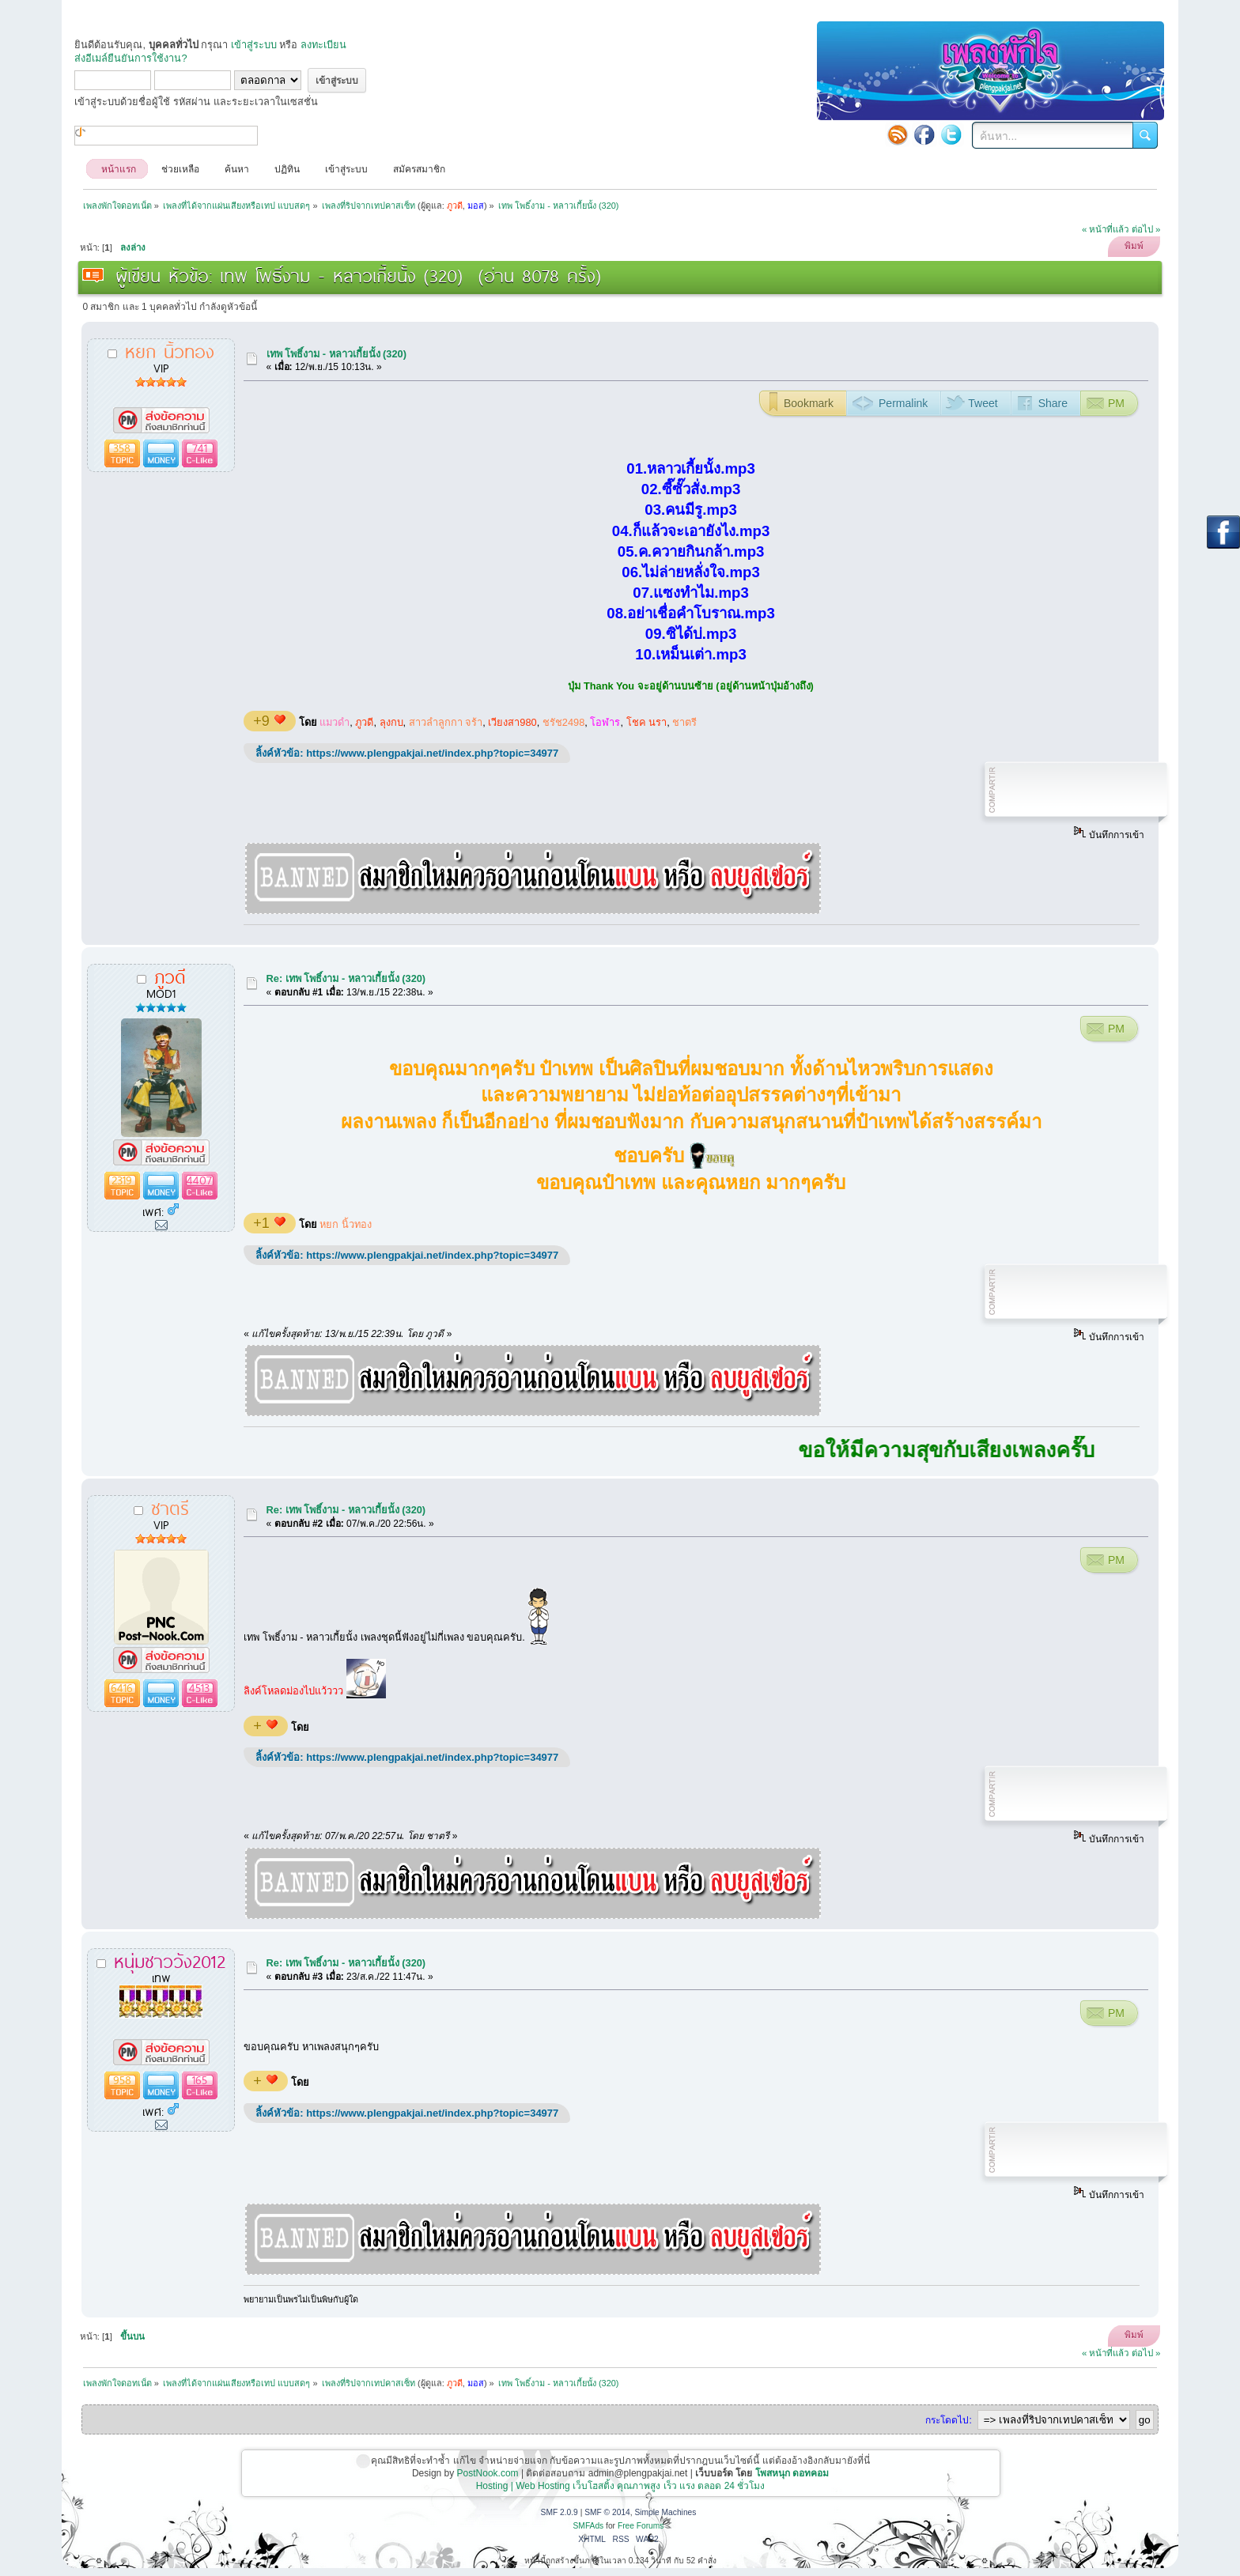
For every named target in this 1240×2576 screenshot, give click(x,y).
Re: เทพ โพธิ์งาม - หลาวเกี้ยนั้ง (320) (346, 978)
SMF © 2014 (607, 2512)
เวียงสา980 (512, 722)
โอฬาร (605, 722)
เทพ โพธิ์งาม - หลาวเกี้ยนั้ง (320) (336, 354)
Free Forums (641, 2525)
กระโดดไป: (948, 2420)
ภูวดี (364, 722)
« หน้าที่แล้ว (1105, 229)
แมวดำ (334, 722)
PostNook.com (488, 2473)
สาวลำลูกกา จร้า (446, 722)
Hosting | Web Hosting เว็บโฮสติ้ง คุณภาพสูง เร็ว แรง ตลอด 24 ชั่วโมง (621, 2485)
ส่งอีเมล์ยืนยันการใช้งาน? (130, 58)
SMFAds (588, 2525)
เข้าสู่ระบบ (254, 45)
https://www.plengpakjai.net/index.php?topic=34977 (432, 753)
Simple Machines (665, 2512)
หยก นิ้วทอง (345, 1224)
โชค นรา (646, 722)
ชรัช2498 (563, 722)
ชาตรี (684, 722)
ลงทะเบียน (323, 45)
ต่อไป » (1146, 229)
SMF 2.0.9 (559, 2512)
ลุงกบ (391, 722)
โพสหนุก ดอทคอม (792, 2473)
